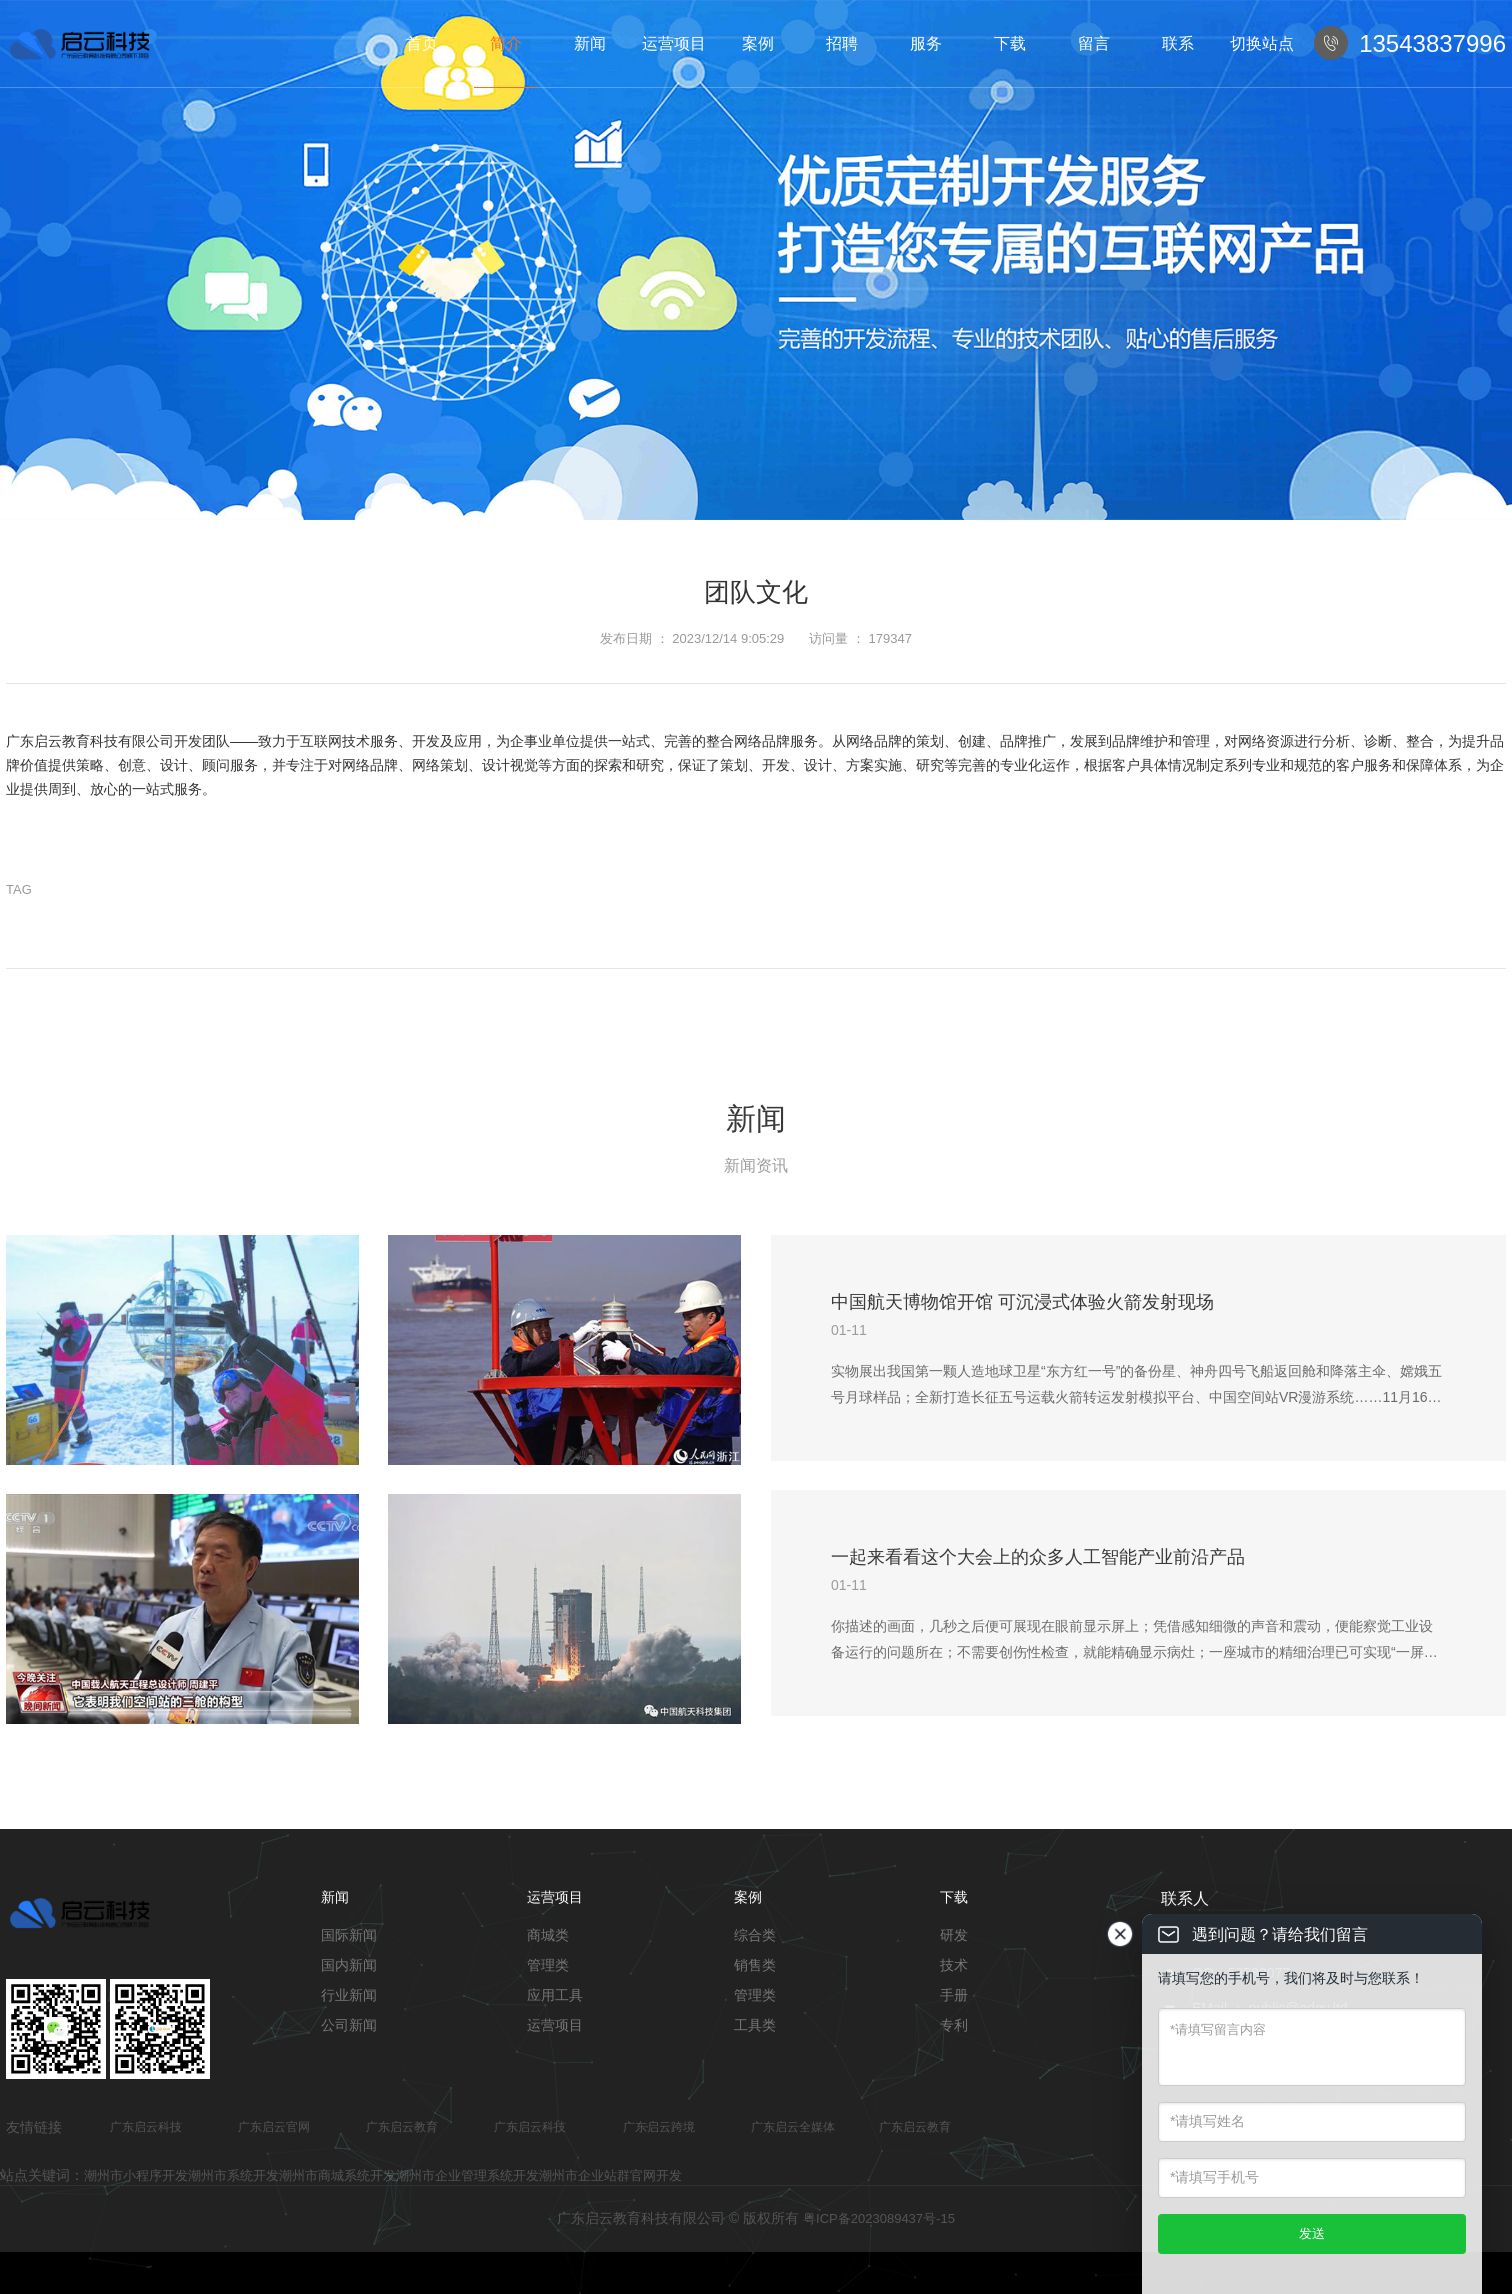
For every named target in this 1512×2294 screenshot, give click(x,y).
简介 (506, 43)
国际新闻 (349, 1935)
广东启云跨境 (659, 2127)
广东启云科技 (146, 2127)
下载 (1010, 43)
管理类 (548, 1965)
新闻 (590, 43)
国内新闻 (349, 1965)
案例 (758, 43)
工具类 (755, 2025)
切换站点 (1262, 43)
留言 (1094, 43)
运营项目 (674, 43)
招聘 (842, 43)
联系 (1178, 43)
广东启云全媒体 (793, 2127)
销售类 (755, 1965)
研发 (954, 1935)
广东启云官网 (274, 2127)
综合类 (755, 1935)
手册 (954, 1995)
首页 (422, 43)
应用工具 (555, 1995)
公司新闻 (349, 2025)
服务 (926, 43)
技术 (954, 1965)
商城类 (548, 1935)
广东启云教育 (402, 2127)
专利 (954, 2025)
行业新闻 (349, 1995)
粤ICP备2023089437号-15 (879, 2218)
